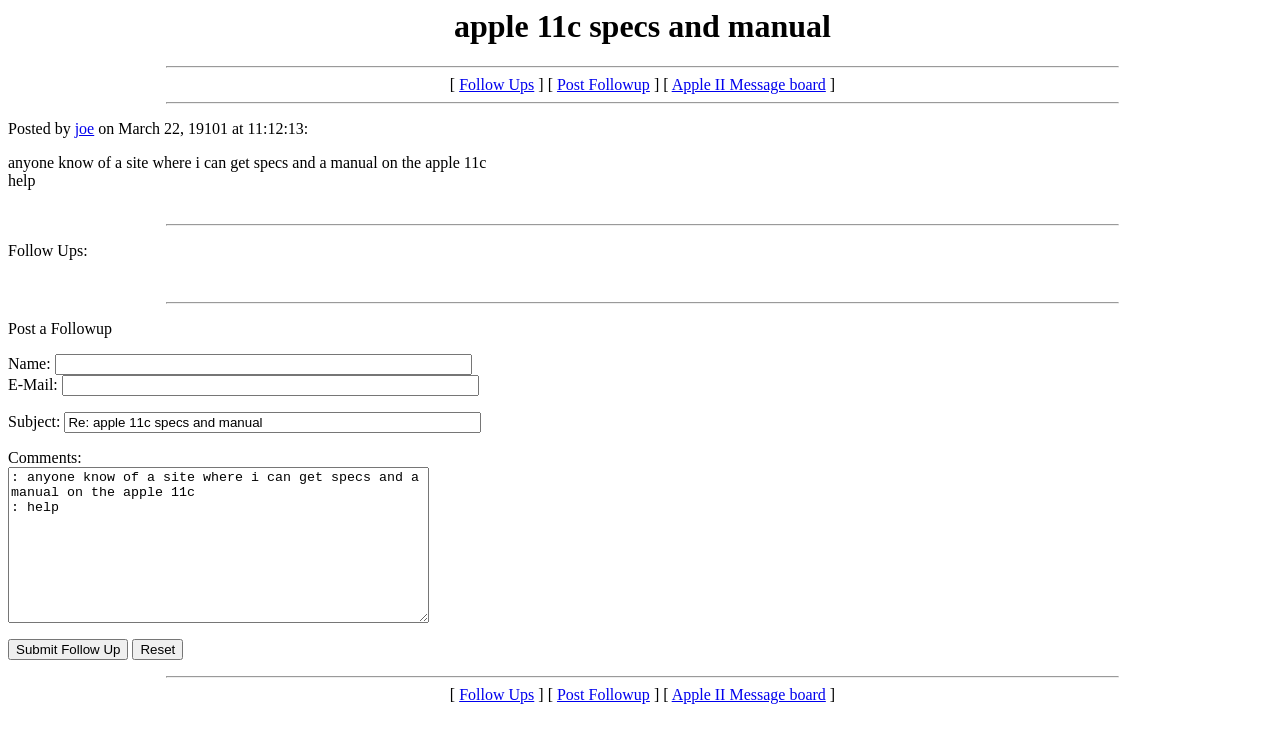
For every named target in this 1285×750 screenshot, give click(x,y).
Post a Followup (60, 328)
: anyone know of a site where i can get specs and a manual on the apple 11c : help (243, 560)
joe (85, 128)
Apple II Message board (749, 84)
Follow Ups (496, 84)
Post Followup (603, 84)
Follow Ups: (48, 250)
